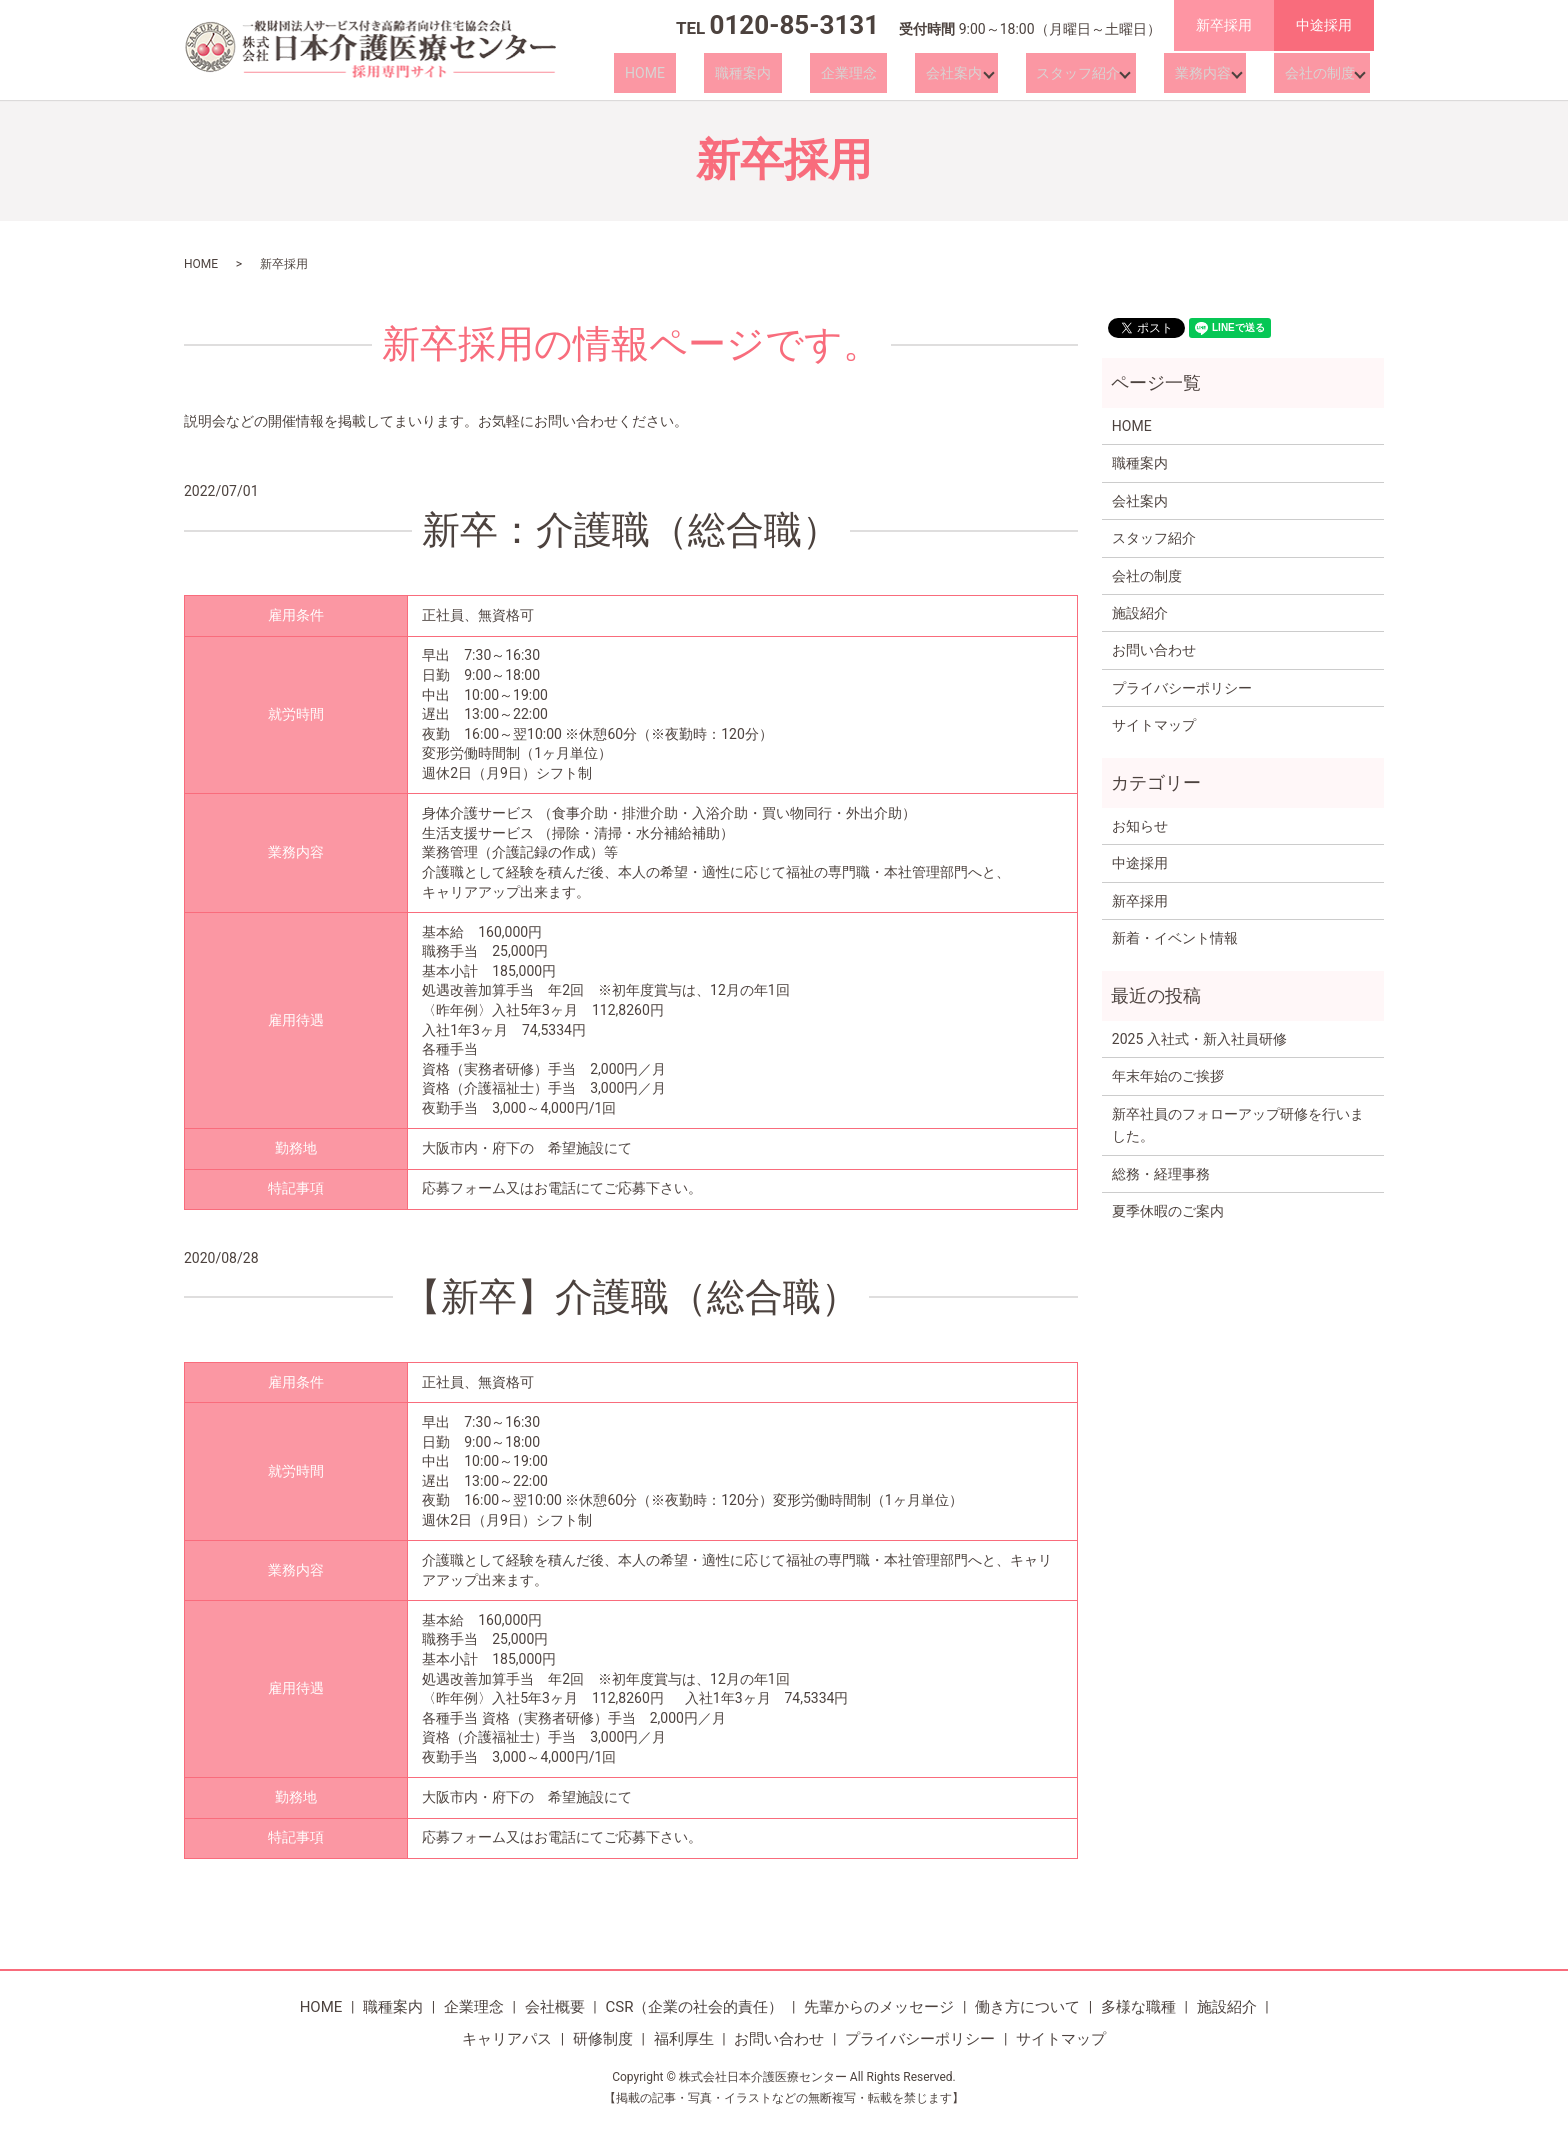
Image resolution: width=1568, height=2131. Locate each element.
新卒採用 (1224, 25)
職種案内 (802, 73)
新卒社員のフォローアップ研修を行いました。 (1238, 1125)
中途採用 (1324, 25)
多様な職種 (1138, 2007)
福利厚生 (684, 2039)
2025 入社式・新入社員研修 (1199, 1039)
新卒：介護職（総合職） (631, 530)
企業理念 (886, 73)
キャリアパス (507, 2039)
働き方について (1027, 2007)
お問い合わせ (1154, 650)
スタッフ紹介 (1087, 73)
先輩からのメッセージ (879, 2007)
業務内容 (1205, 73)
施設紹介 (1140, 613)
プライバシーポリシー (1182, 688)
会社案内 (970, 73)
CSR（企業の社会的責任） (694, 2007)
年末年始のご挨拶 (1168, 1076)
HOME (726, 73)
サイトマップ (1154, 725)
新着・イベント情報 (1175, 938)
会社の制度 (1315, 73)
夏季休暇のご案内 (1168, 1211)
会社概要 (555, 2007)
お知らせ (1140, 826)
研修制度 (603, 2039)
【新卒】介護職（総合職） (631, 1297)
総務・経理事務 (1161, 1174)
